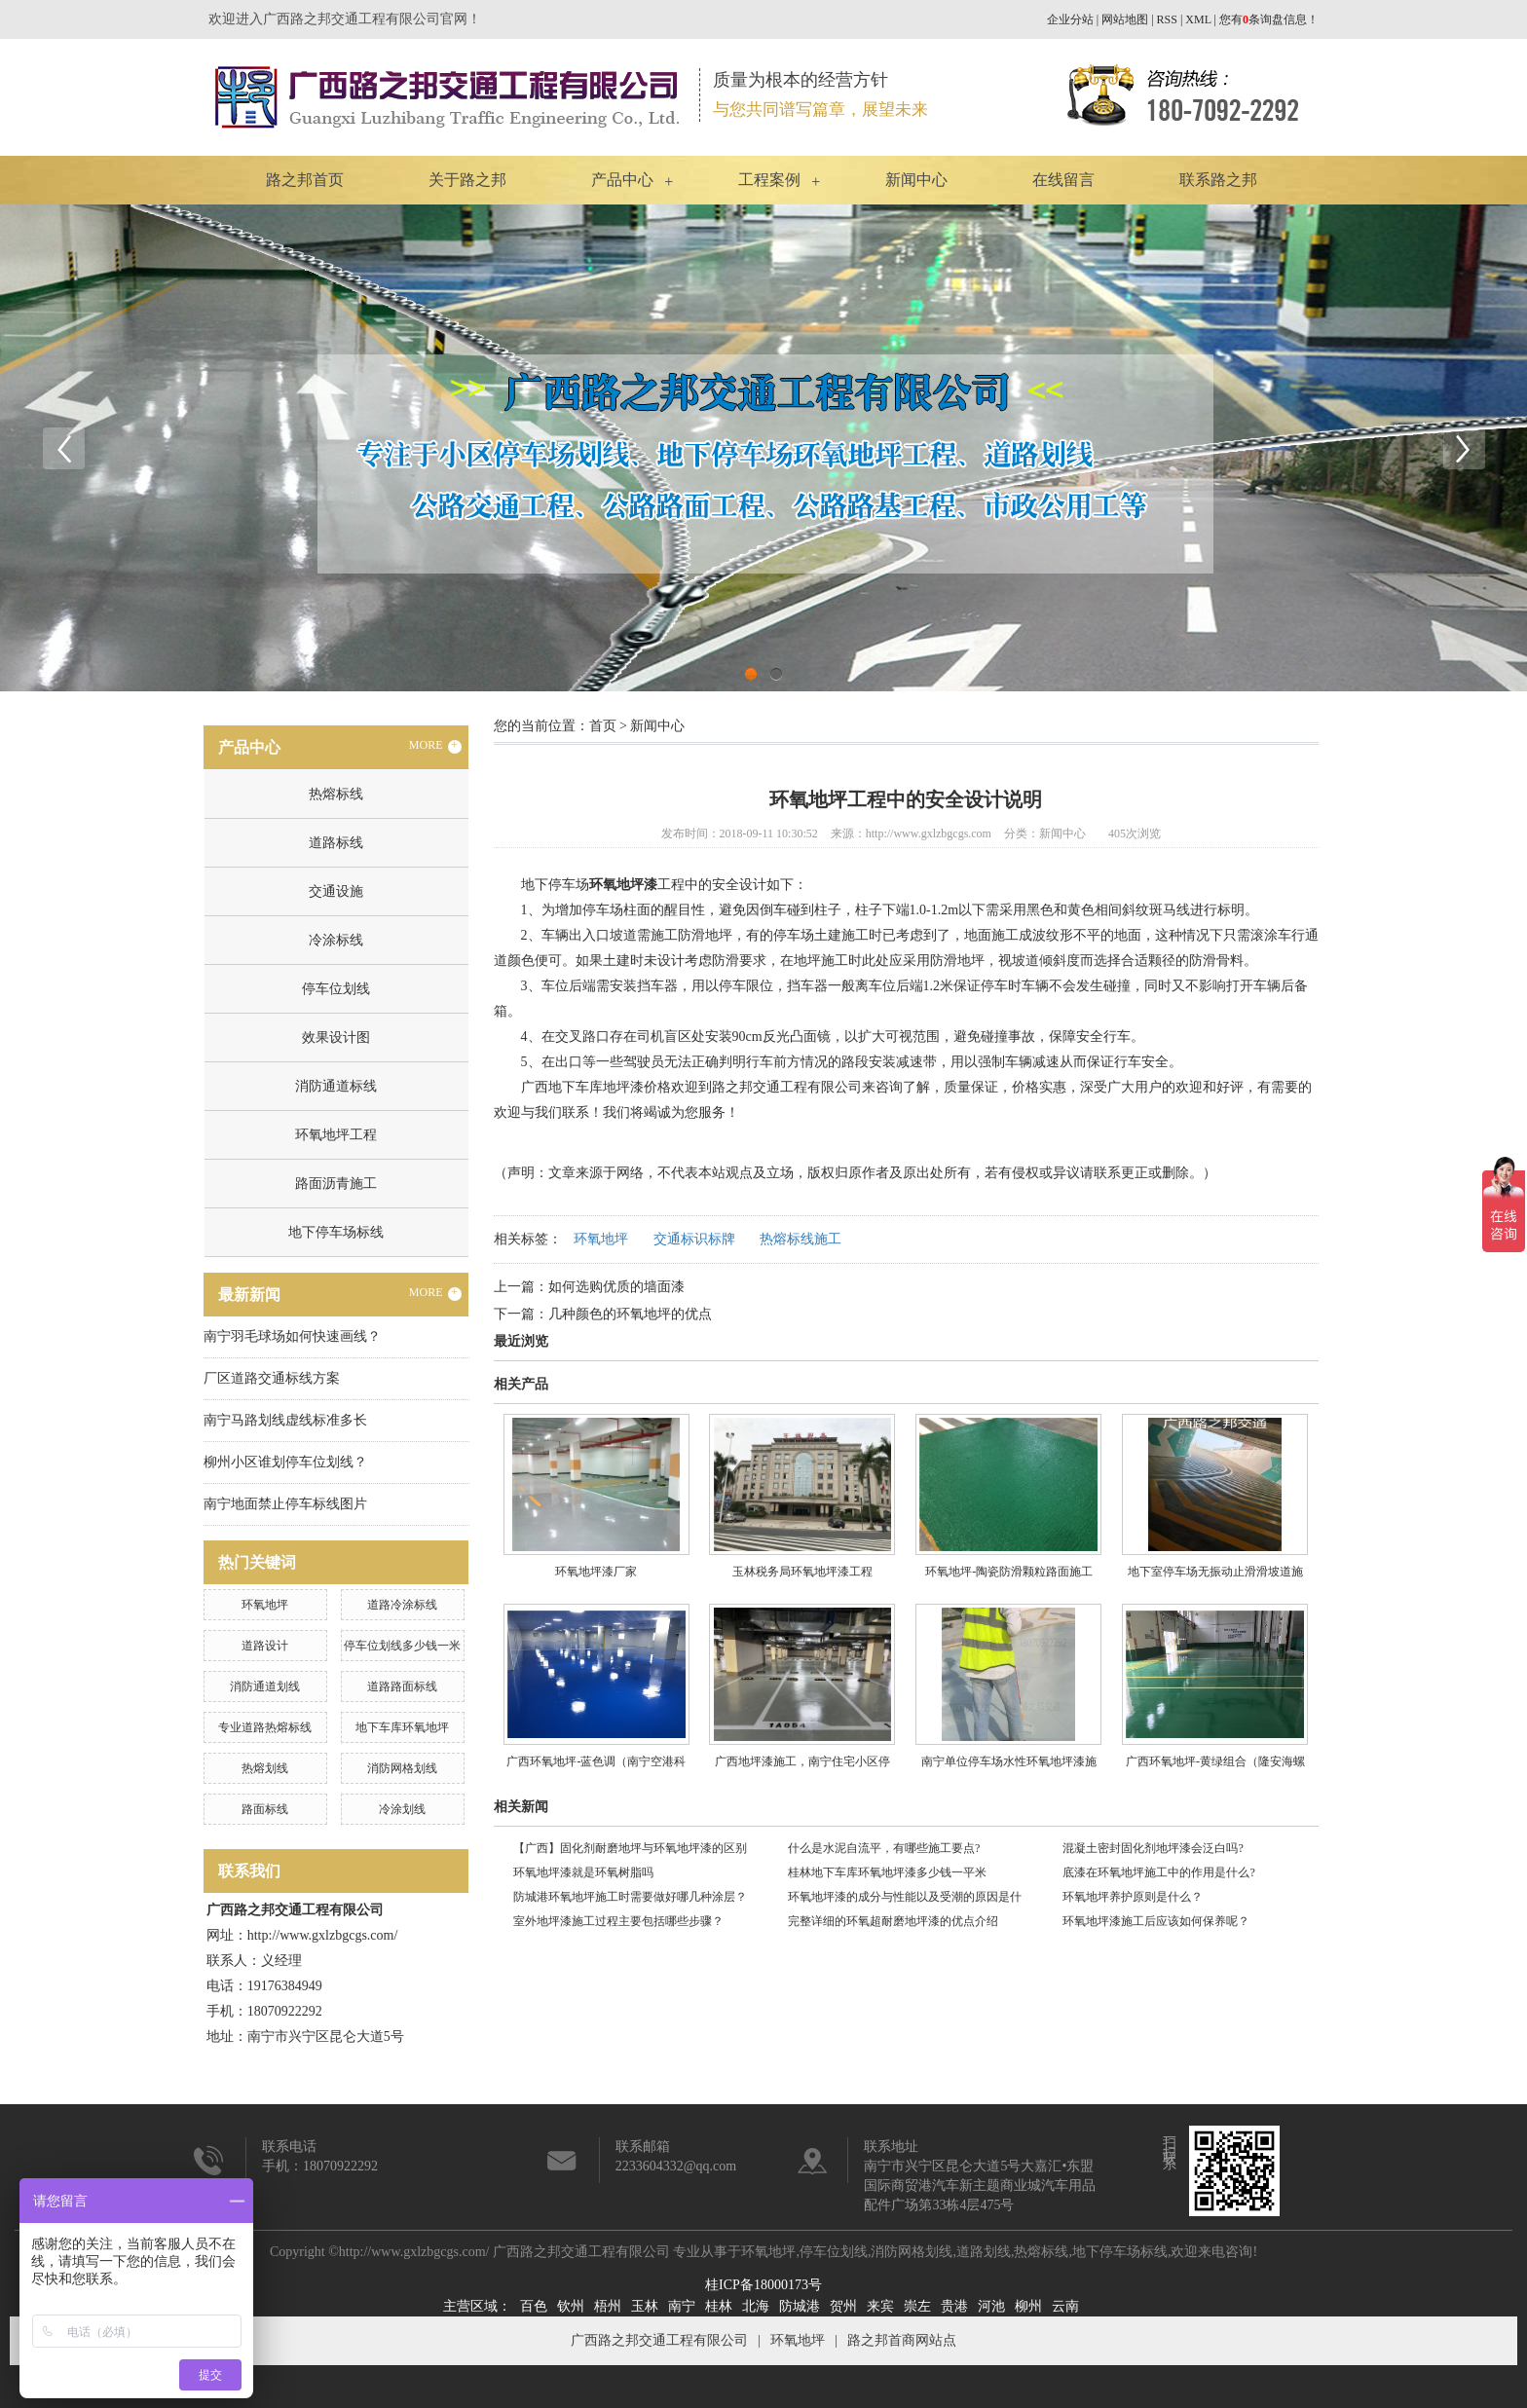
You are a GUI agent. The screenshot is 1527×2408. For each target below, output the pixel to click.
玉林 (644, 2306)
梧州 (607, 2306)
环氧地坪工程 (336, 1135)
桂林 (718, 2306)
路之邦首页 (305, 179)
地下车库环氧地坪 (402, 1727)
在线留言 (1063, 179)
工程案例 (769, 179)
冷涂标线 (336, 940)
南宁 (681, 2306)
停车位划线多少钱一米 (402, 1645)
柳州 (1028, 2306)
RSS (1167, 19)
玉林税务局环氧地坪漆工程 (802, 1571)
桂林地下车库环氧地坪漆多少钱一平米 (887, 1872)
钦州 (570, 2306)
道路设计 (265, 1645)
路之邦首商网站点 (901, 2340)
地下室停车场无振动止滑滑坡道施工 (1215, 1579)
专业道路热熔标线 (265, 1727)
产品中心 (622, 179)
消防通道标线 (336, 1086)
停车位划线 (336, 989)
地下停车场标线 (336, 1232)
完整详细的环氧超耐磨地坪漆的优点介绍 (893, 1921)
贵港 (954, 2306)
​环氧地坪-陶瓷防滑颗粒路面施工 (1009, 1571)
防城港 (799, 2306)
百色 (533, 2306)
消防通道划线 (265, 1686)
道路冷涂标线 (402, 1605)
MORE (435, 746)
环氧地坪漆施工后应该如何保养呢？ (1158, 1921)
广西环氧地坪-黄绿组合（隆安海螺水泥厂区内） (1215, 1769)
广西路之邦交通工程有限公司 (659, 2340)
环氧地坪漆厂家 (596, 1571)
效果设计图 (336, 1037)
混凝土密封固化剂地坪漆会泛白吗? (1152, 1848)
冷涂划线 (402, 1809)
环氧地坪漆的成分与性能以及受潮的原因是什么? (905, 1899)
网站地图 (1124, 19)
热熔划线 (265, 1768)
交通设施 (336, 891)
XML (1197, 19)
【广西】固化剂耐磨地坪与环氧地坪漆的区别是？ (630, 1851)
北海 (755, 2306)
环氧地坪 (265, 1605)
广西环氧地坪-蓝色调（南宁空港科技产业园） (596, 1769)
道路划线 (983, 2251)
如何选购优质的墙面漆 (616, 1286)
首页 (602, 726)
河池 (991, 2306)
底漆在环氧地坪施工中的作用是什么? (1158, 1872)
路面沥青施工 (336, 1183)
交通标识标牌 (694, 1239)
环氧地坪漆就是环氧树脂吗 (583, 1872)
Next (1463, 448)
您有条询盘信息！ (1269, 19)
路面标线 (265, 1809)
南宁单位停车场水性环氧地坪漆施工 (1009, 1769)
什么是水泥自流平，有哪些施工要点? (884, 1848)
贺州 (843, 2306)
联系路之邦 (1218, 179)
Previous (63, 448)
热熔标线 (336, 794)
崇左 (917, 2306)
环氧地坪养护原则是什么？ (1132, 1897)
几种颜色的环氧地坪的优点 (630, 1314)
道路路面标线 (402, 1686)
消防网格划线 (402, 1768)
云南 (1065, 2306)
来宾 (880, 2306)
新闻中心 (916, 179)
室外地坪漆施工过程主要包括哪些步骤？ (618, 1921)
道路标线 (336, 842)
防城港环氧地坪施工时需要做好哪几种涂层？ (630, 1897)
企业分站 (1070, 19)
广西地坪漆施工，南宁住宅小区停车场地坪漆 (802, 1769)
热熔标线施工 (800, 1239)
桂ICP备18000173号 (763, 2285)
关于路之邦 (467, 179)
